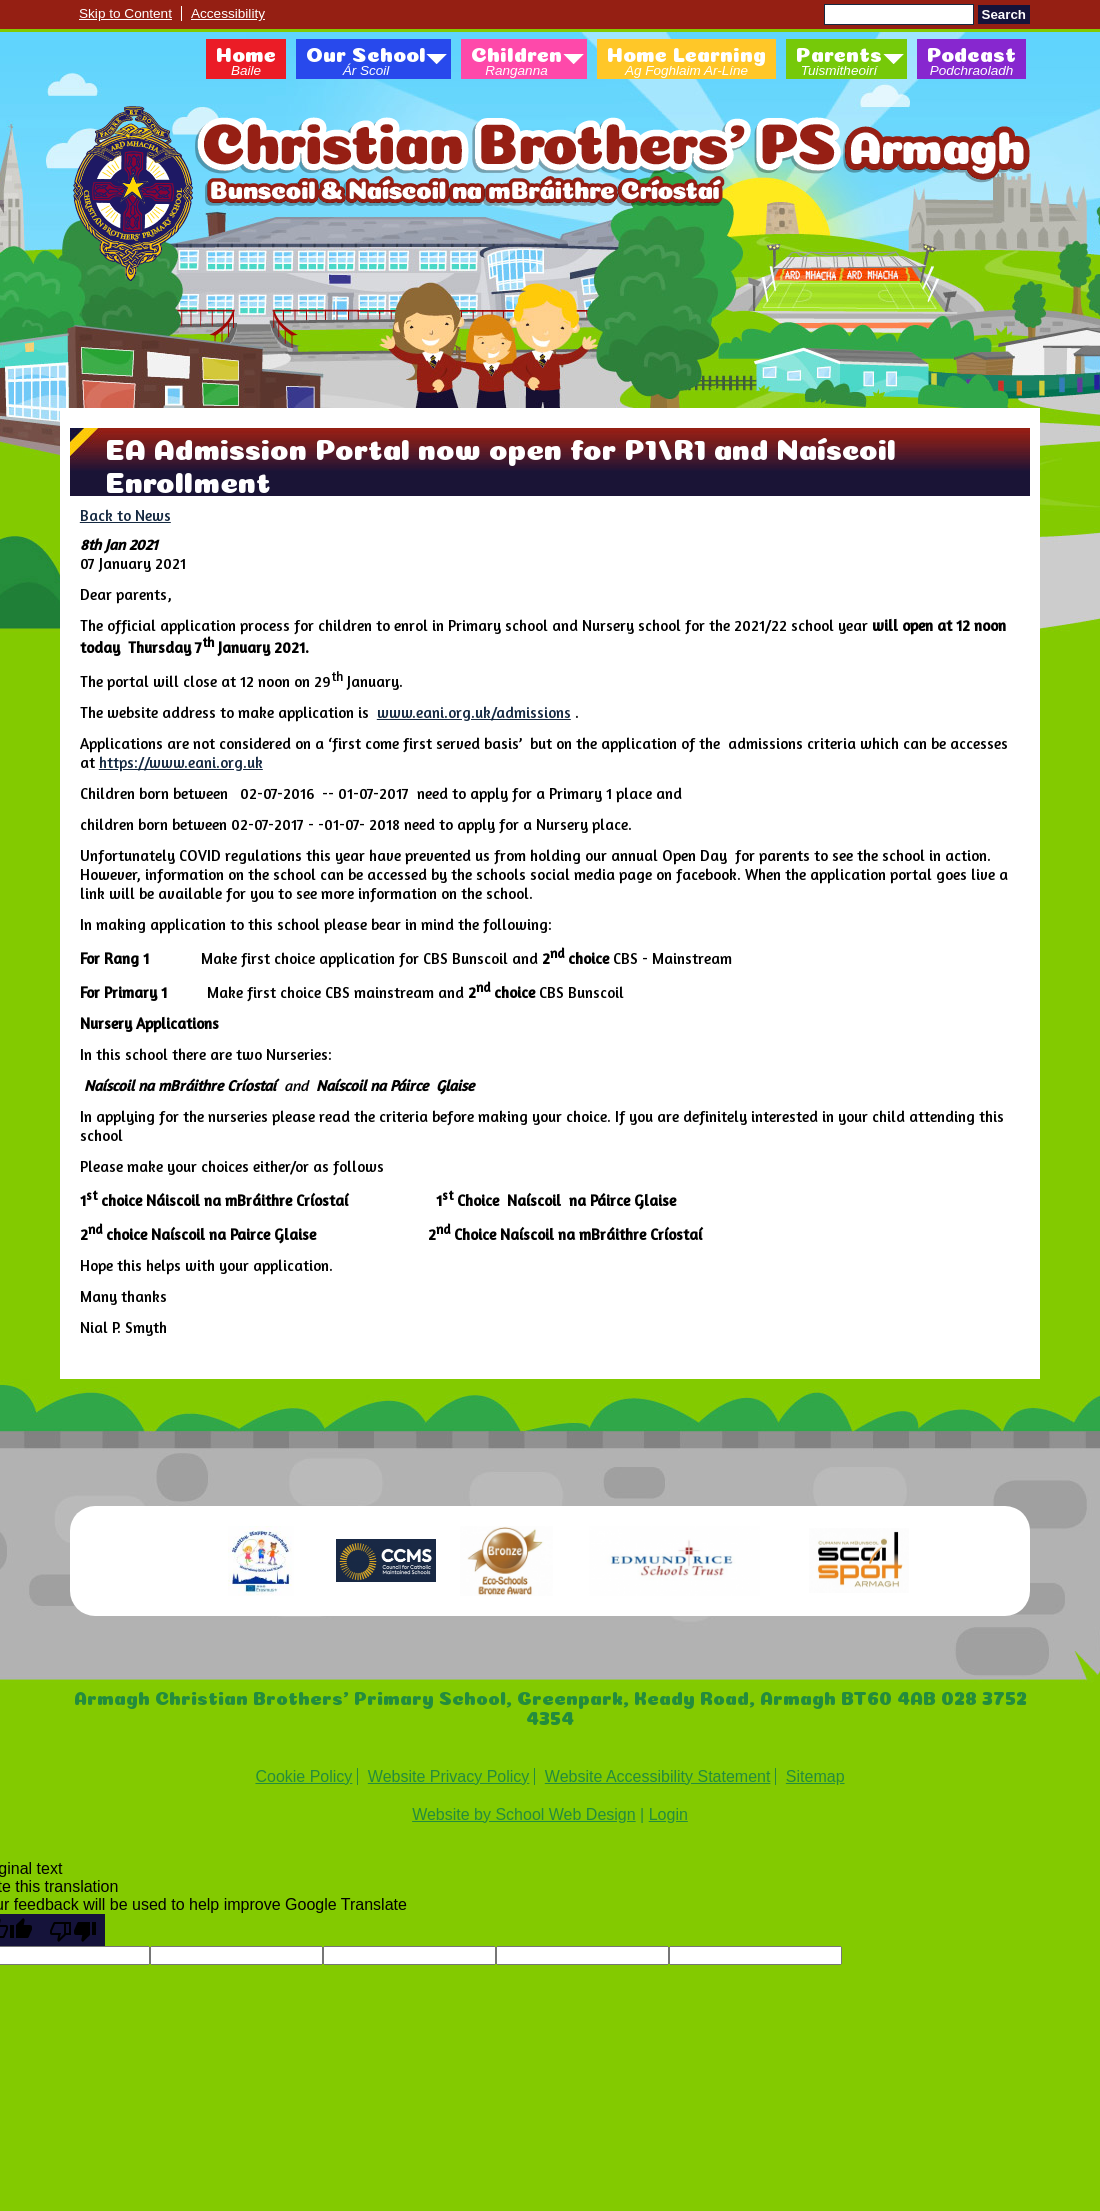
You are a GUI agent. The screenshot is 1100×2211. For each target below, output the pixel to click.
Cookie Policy (303, 1776)
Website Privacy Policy (449, 1776)
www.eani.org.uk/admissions (474, 712)
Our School (366, 62)
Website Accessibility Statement (658, 1776)
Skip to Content (125, 13)
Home (246, 62)
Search (1004, 14)
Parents (839, 62)
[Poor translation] (73, 1930)
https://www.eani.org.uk (181, 762)
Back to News (125, 515)
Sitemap (815, 1776)
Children (516, 62)
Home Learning (686, 62)
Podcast (971, 62)
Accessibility (228, 13)
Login (668, 1814)
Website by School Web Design (524, 1814)
